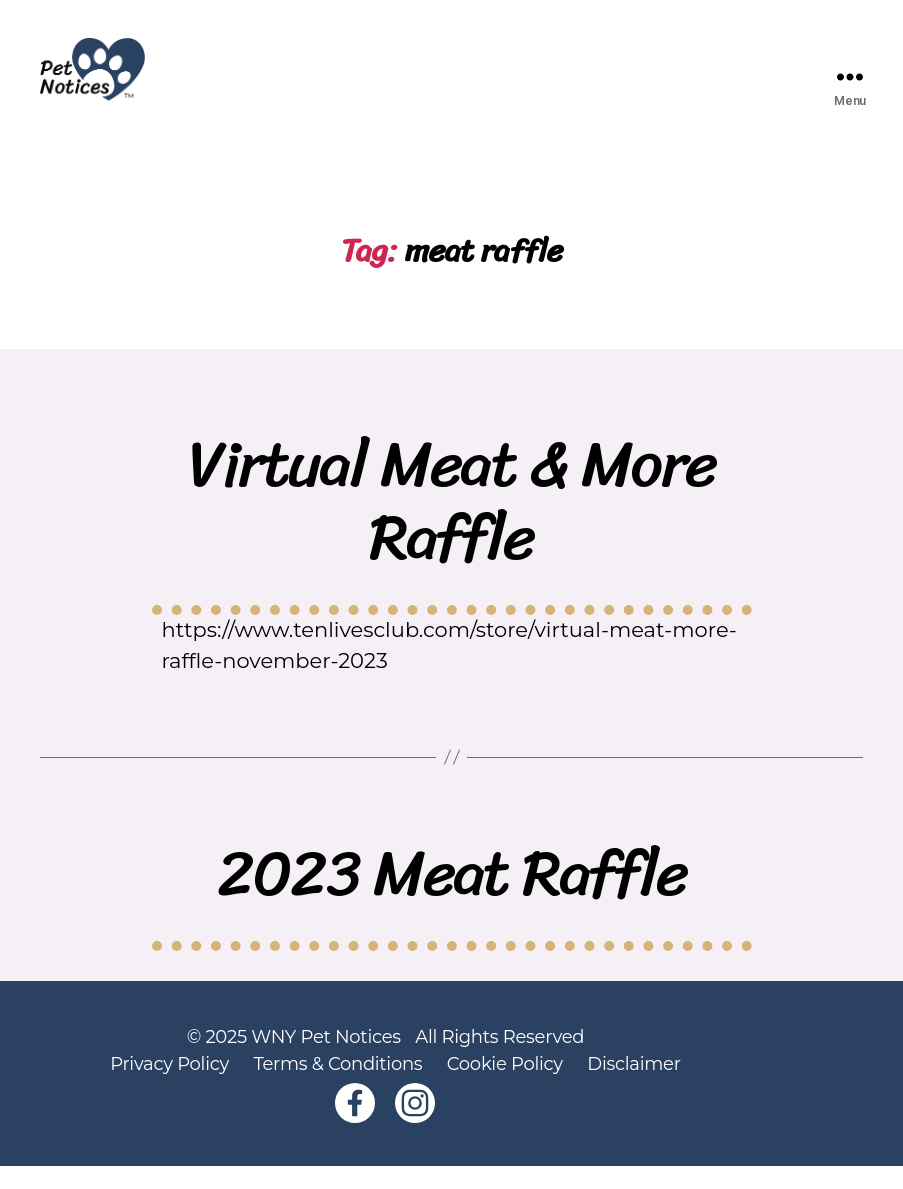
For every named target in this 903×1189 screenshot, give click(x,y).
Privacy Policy (169, 1087)
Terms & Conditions (337, 1087)
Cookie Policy (505, 1087)
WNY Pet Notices (325, 1060)
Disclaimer (633, 1087)
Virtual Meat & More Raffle (451, 524)
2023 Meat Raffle (451, 896)
